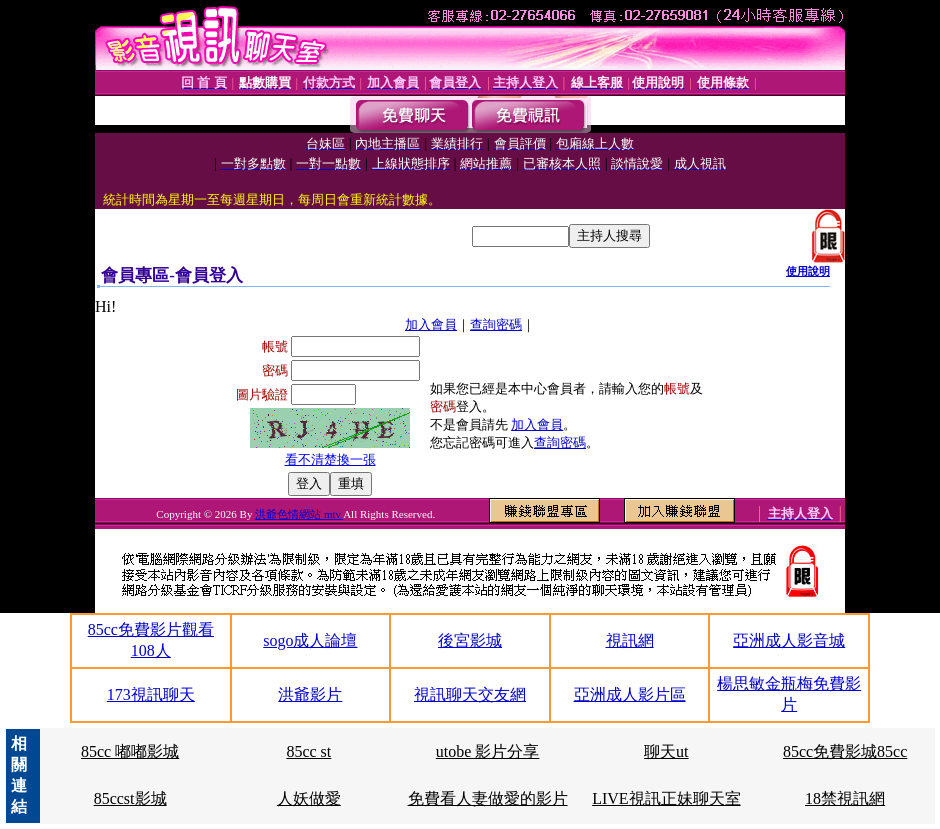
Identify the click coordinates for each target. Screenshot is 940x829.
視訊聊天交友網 (470, 694)
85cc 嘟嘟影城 (130, 751)
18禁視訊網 (845, 798)
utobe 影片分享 (488, 751)
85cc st (308, 751)
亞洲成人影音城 (789, 640)
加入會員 (431, 324)
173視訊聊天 (151, 694)
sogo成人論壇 (310, 640)
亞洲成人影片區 (630, 694)
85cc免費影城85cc (845, 751)
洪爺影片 (310, 694)
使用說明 (808, 271)
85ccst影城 (130, 798)
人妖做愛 (309, 798)
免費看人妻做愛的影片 (488, 798)
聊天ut (666, 751)
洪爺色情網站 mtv (299, 514)
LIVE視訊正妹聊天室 (666, 798)
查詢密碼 (496, 324)
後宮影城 (470, 640)
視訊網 (630, 640)
